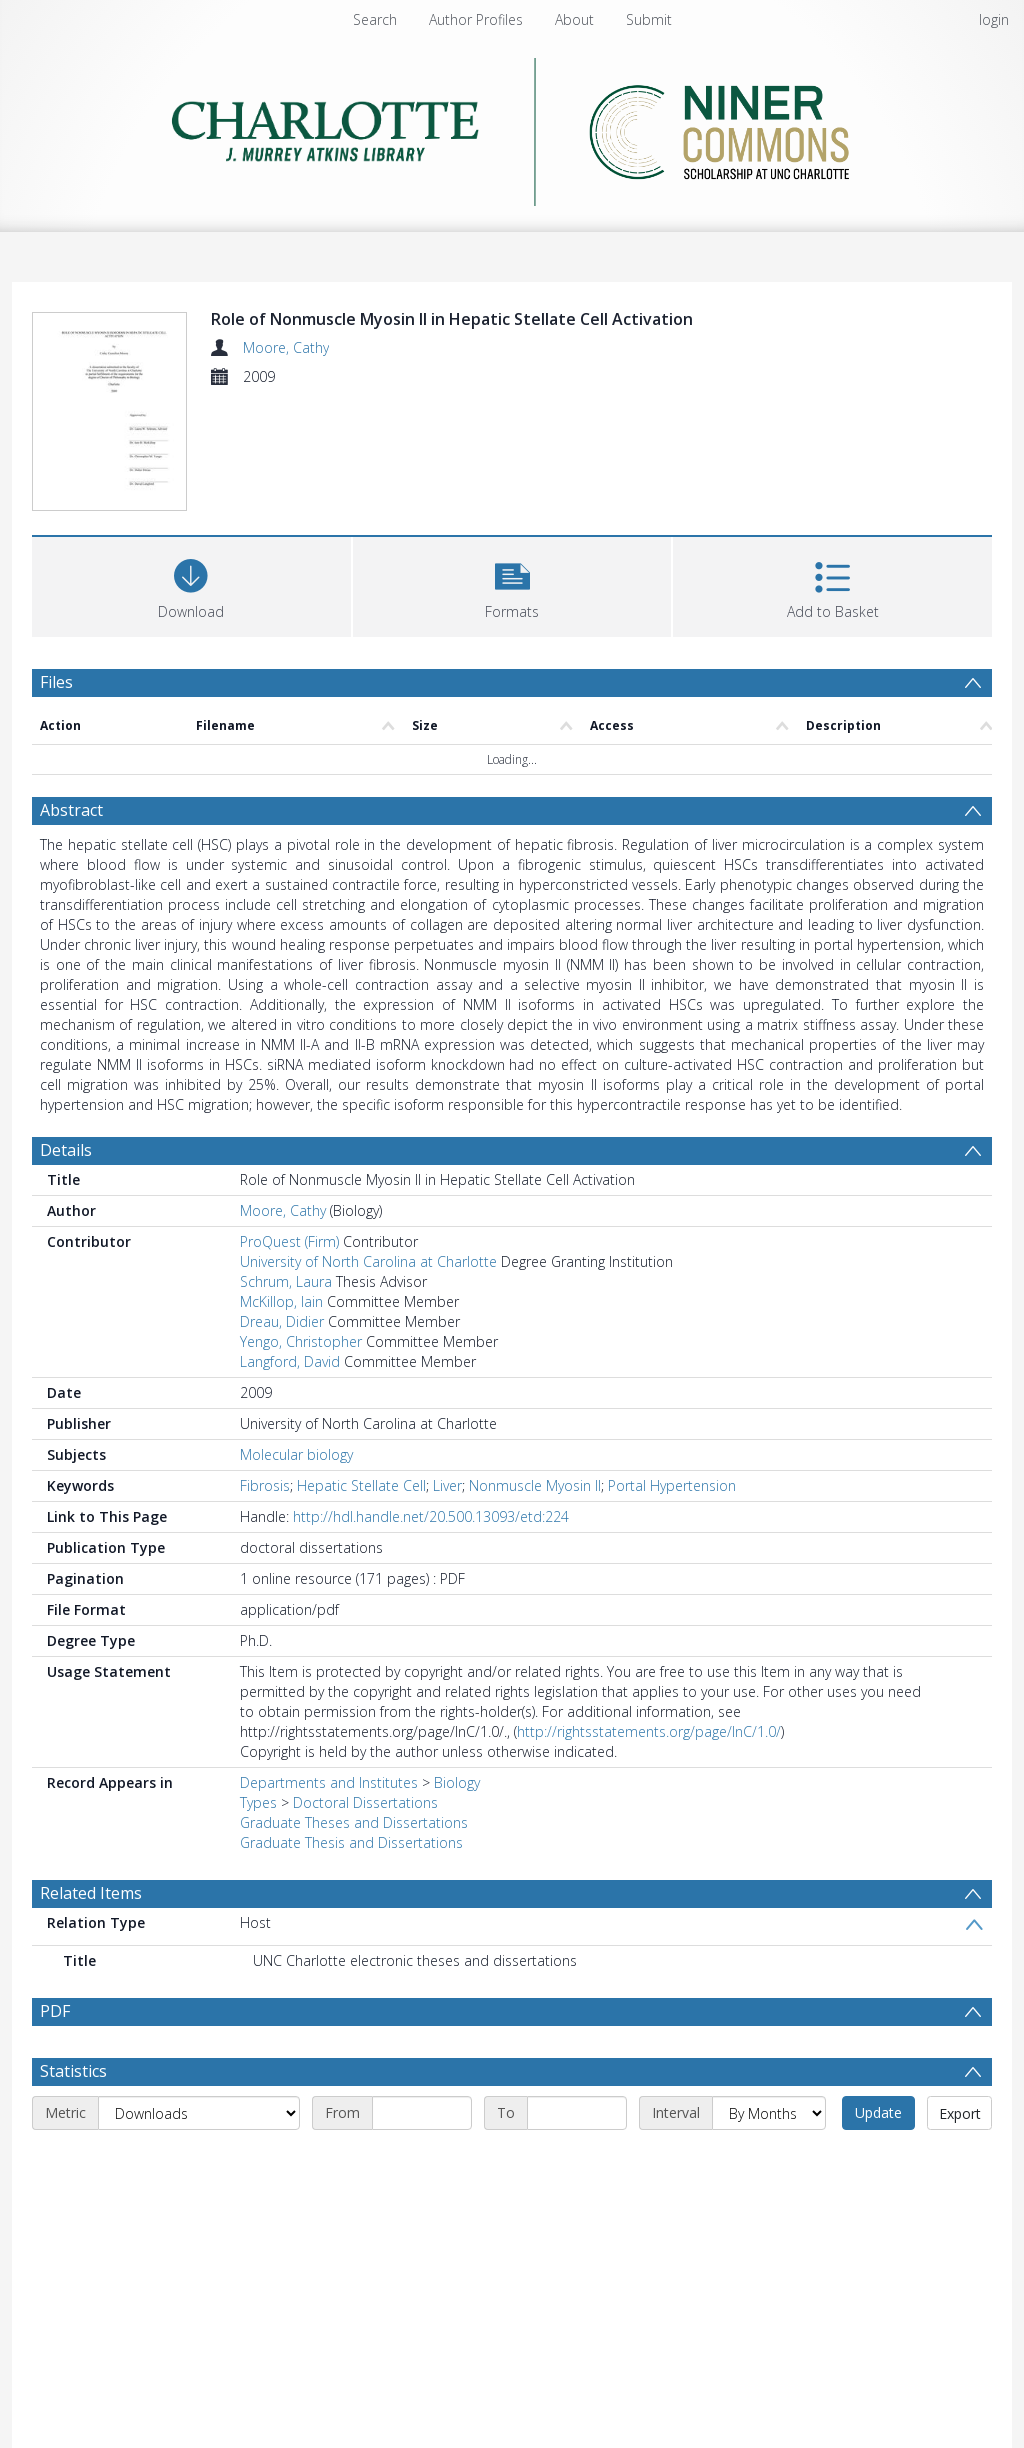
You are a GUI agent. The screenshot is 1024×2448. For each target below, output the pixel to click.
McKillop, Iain (281, 1301)
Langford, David (290, 1361)
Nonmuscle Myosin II (535, 1485)
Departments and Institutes (329, 1782)
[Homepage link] (512, 126)
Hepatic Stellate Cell (361, 1485)
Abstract (71, 810)
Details (66, 1150)
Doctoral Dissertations (365, 1802)
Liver (447, 1485)
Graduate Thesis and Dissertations (351, 1842)
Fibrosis (265, 1485)
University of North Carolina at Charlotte (368, 1261)
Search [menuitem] (375, 19)
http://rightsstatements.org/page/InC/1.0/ (649, 1731)
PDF (55, 2011)
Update (878, 2112)
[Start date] (422, 2113)
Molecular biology (296, 1454)
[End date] (577, 2113)
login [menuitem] (994, 19)
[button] (512, 584)
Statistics (73, 2071)
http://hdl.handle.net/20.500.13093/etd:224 (431, 1516)
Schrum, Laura (286, 1281)
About (574, 19)
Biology (457, 1782)
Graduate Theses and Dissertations (354, 1822)
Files (56, 682)
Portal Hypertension (672, 1485)
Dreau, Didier (282, 1321)
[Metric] (199, 2113)
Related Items (91, 1893)
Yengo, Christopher (301, 1341)
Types (258, 1802)
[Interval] (769, 2113)
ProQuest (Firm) (289, 1241)
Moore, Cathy (286, 347)
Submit (649, 19)
